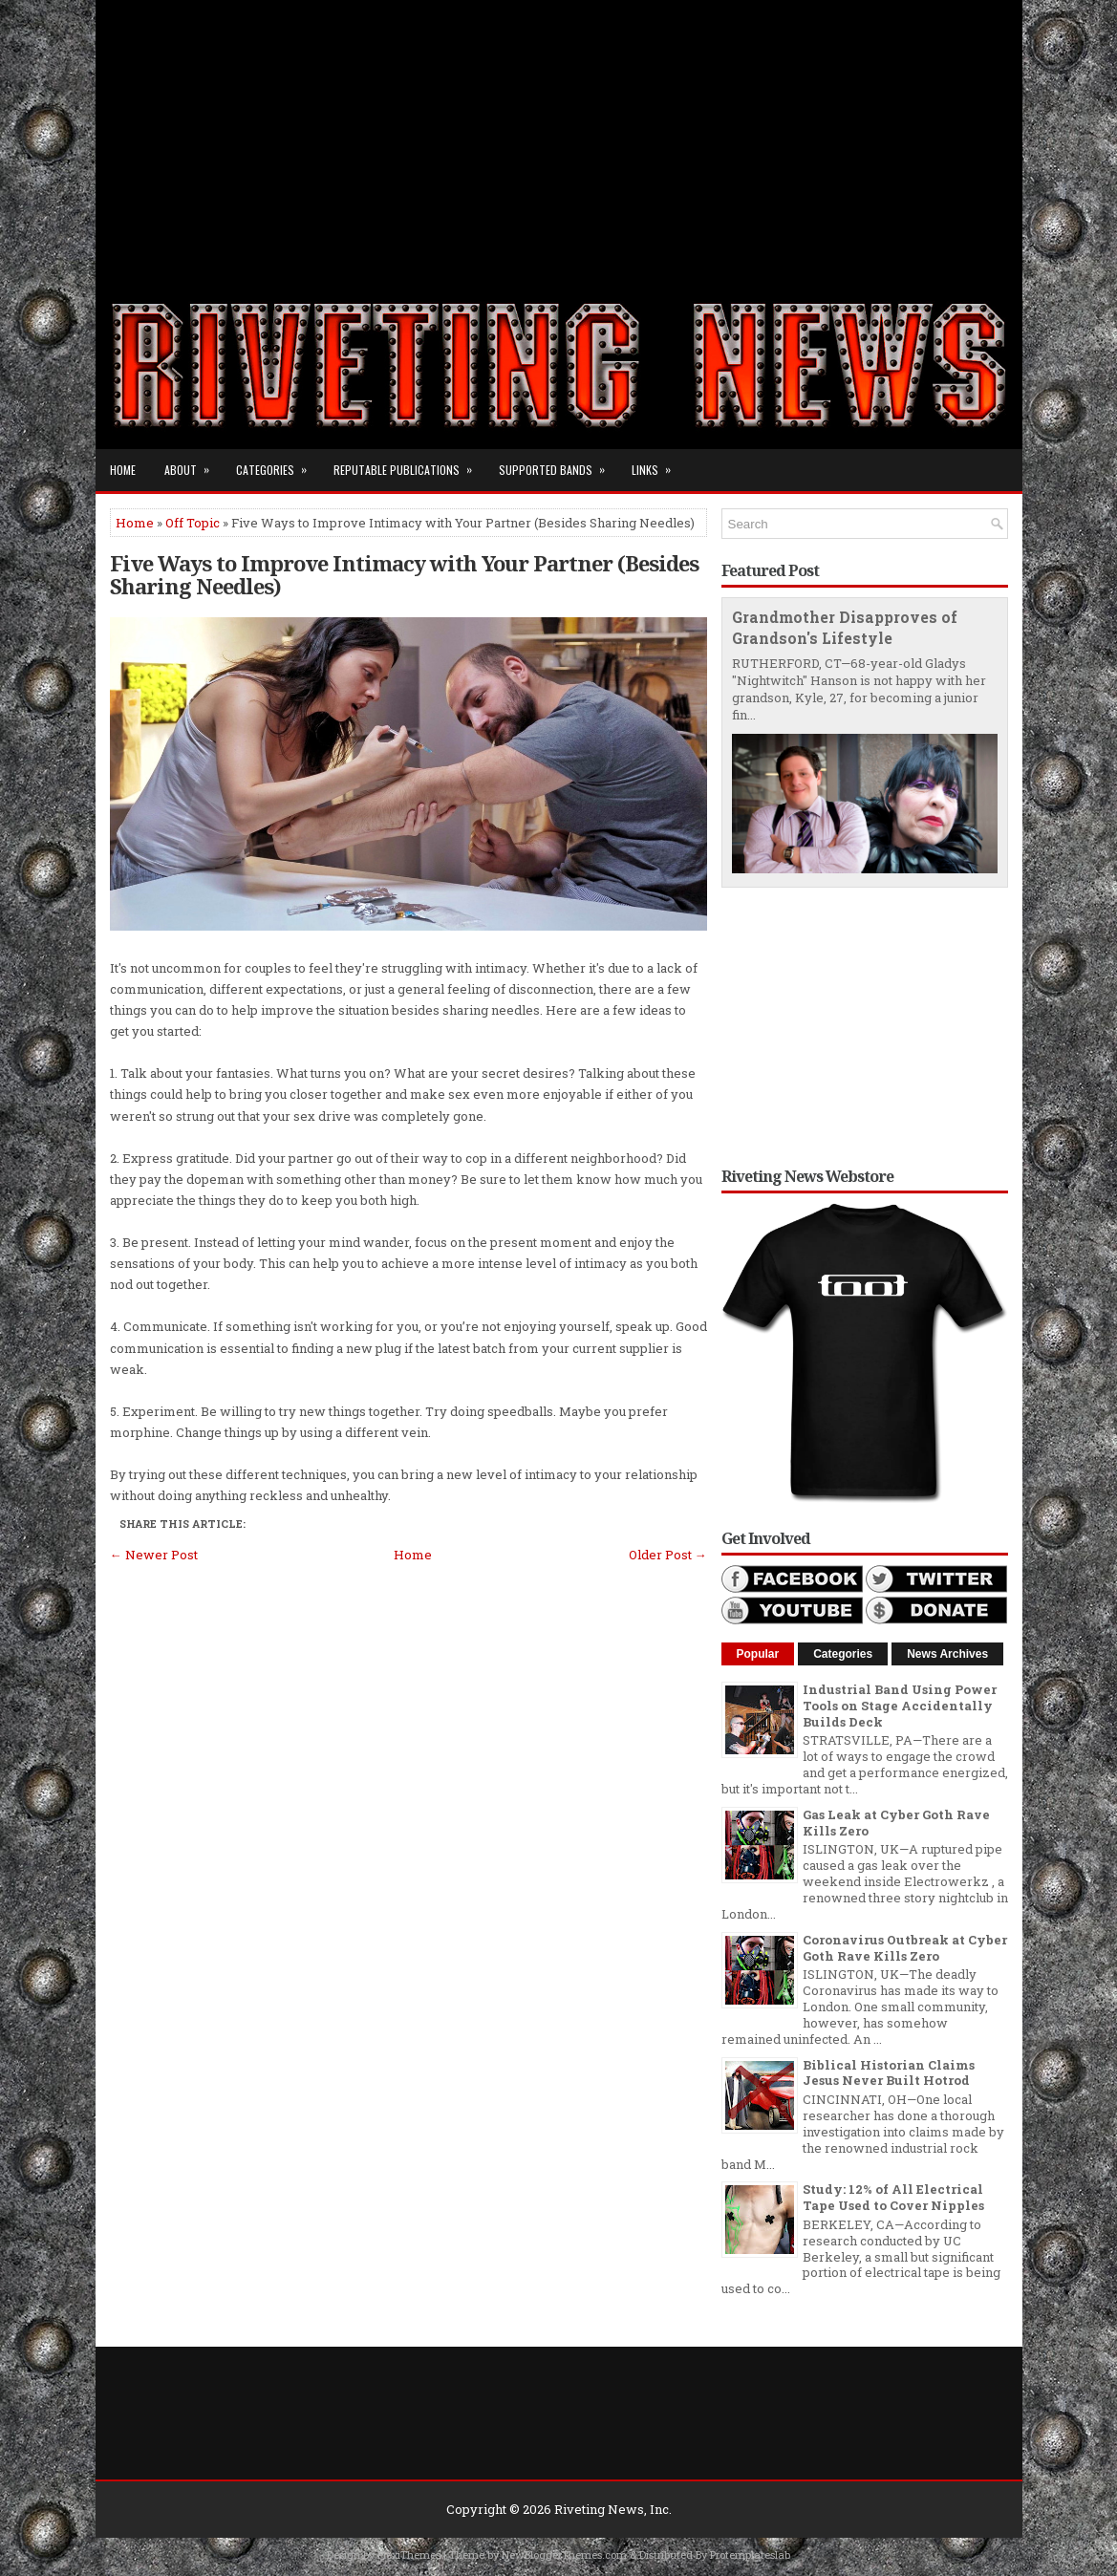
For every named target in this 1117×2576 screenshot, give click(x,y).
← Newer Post (154, 1554)
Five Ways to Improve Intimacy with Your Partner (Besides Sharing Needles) (404, 574)
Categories (277, 463)
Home (123, 470)
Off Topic (192, 522)
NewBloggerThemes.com (564, 2554)
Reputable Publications (408, 463)
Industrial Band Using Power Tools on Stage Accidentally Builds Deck (900, 1705)
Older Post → (668, 1554)
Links (657, 463)
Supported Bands (558, 463)
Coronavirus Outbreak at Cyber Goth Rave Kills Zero (905, 1947)
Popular (758, 1654)
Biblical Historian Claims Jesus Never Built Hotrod (889, 2073)
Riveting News (599, 2509)
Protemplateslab (750, 2554)
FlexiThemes (408, 2554)
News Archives (947, 1654)
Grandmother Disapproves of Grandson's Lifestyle (844, 628)
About (193, 463)
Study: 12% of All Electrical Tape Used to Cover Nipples (893, 2197)
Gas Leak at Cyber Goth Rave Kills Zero (896, 1822)
